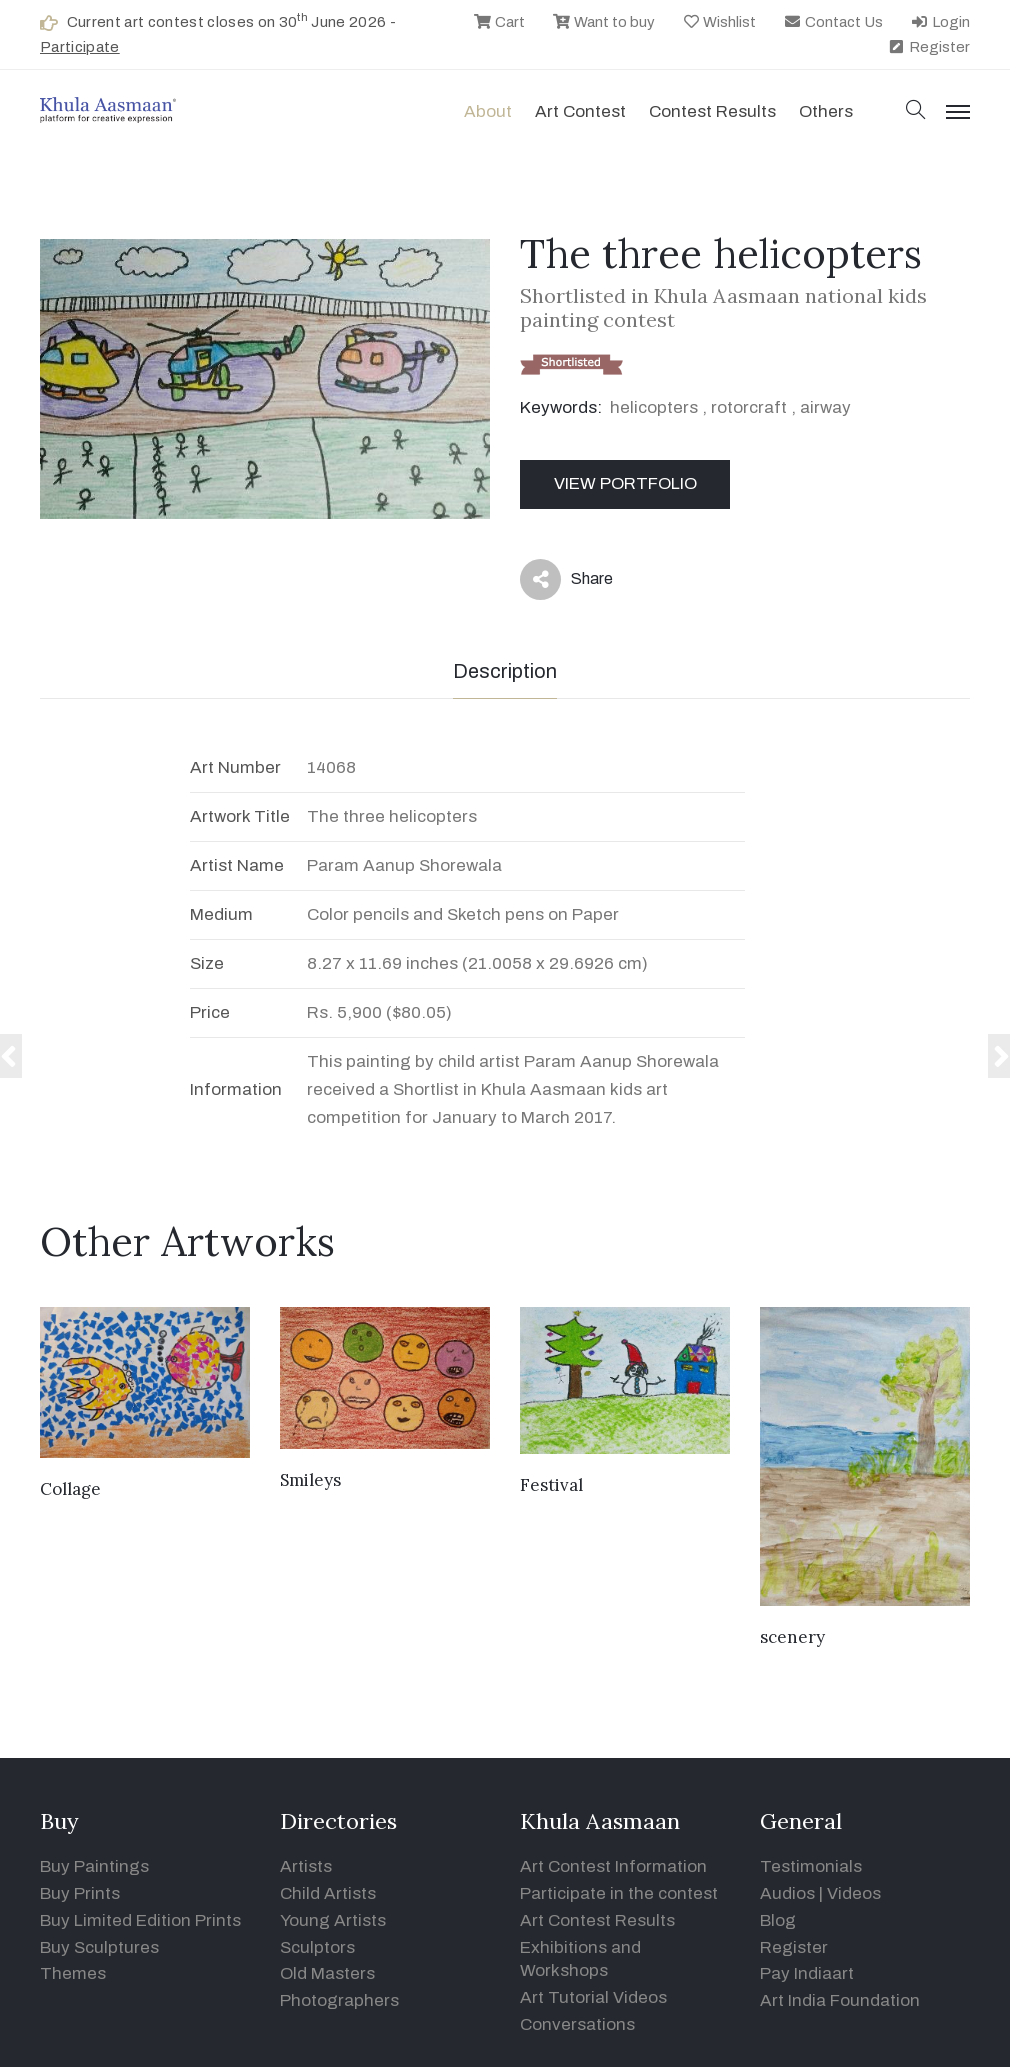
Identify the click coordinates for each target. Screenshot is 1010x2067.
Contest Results (712, 111)
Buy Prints (80, 1893)
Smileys (310, 1480)
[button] (916, 111)
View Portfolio (625, 483)
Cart (499, 22)
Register (928, 47)
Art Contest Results (597, 1920)
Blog (778, 1920)
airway (825, 407)
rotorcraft (749, 407)
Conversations (577, 2024)
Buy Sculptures (99, 1947)
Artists (306, 1866)
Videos (854, 1893)
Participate (80, 47)
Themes (73, 1973)
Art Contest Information (613, 1866)
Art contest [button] (580, 111)
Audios (787, 1893)
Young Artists (333, 1920)
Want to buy (603, 22)
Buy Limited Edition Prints (140, 1920)
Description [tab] (505, 671)
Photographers (339, 2000)
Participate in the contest (619, 1893)
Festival (551, 1485)
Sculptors (317, 1947)
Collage (70, 1489)
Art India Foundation (840, 2000)
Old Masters (327, 1973)
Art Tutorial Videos (593, 1997)
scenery (792, 1637)
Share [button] (566, 579)
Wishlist (719, 22)
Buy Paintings (94, 1866)
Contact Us (833, 22)
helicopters (654, 407)
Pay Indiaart (807, 1973)
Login (940, 22)
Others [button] (826, 111)
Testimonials (811, 1866)
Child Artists (328, 1893)
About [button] (488, 111)
